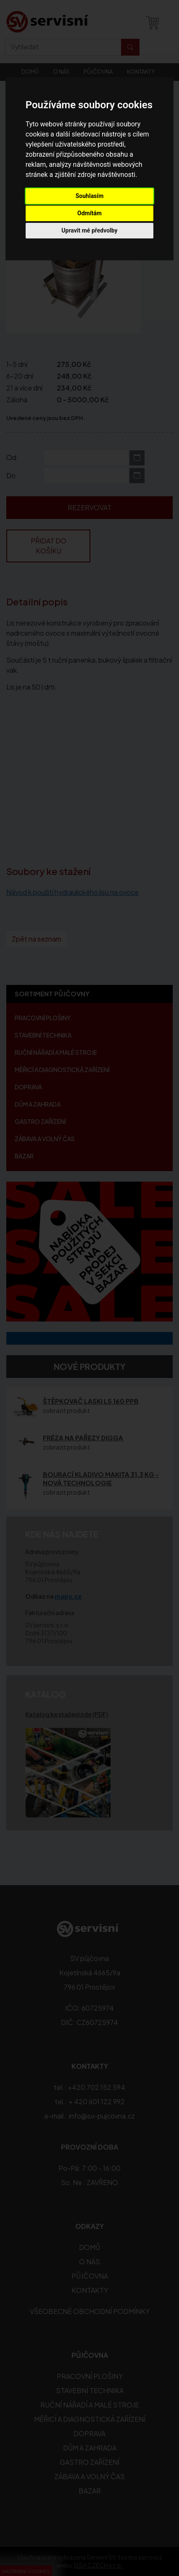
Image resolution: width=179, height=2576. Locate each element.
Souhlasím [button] (90, 196)
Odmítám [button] (89, 213)
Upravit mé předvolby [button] (89, 230)
